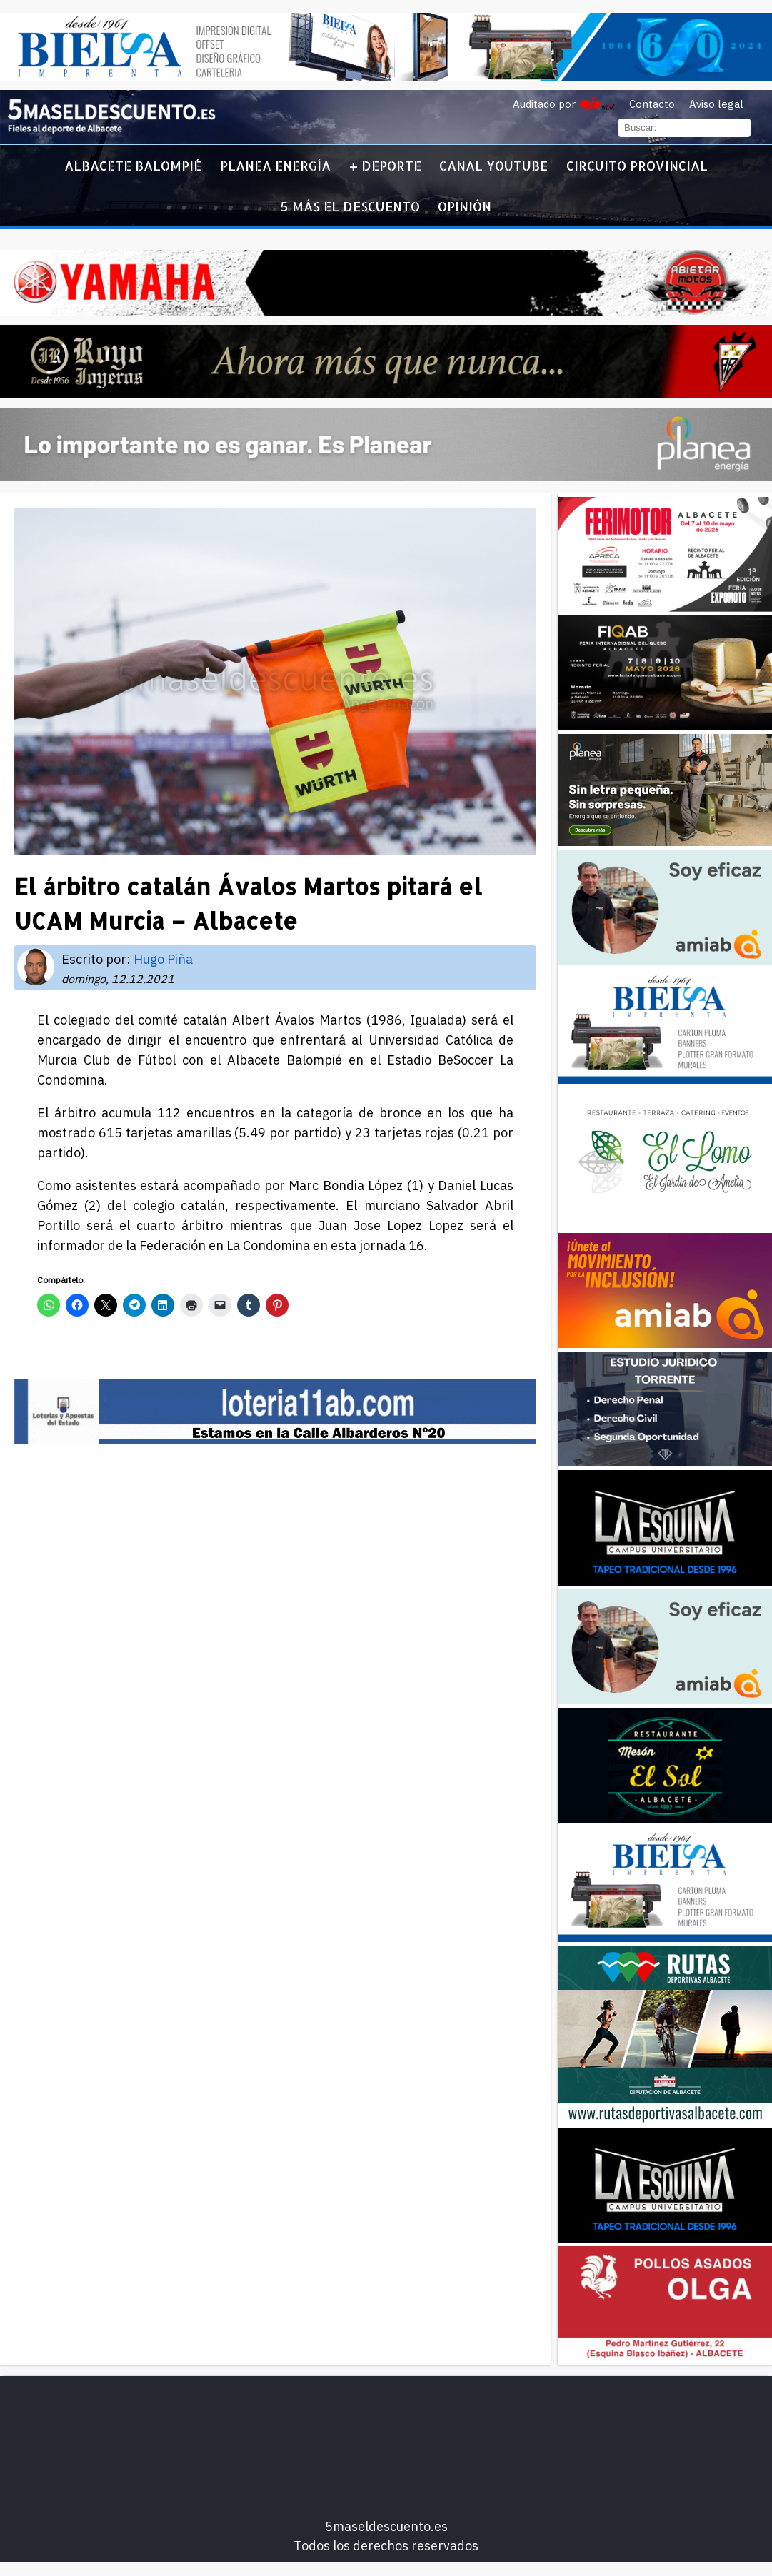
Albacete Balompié (132, 165)
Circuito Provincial (637, 165)
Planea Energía (275, 165)
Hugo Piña (163, 959)
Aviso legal (716, 104)
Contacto (652, 104)
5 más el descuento (350, 206)
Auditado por (544, 104)
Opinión (464, 206)
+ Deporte (385, 165)
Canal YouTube (493, 165)
